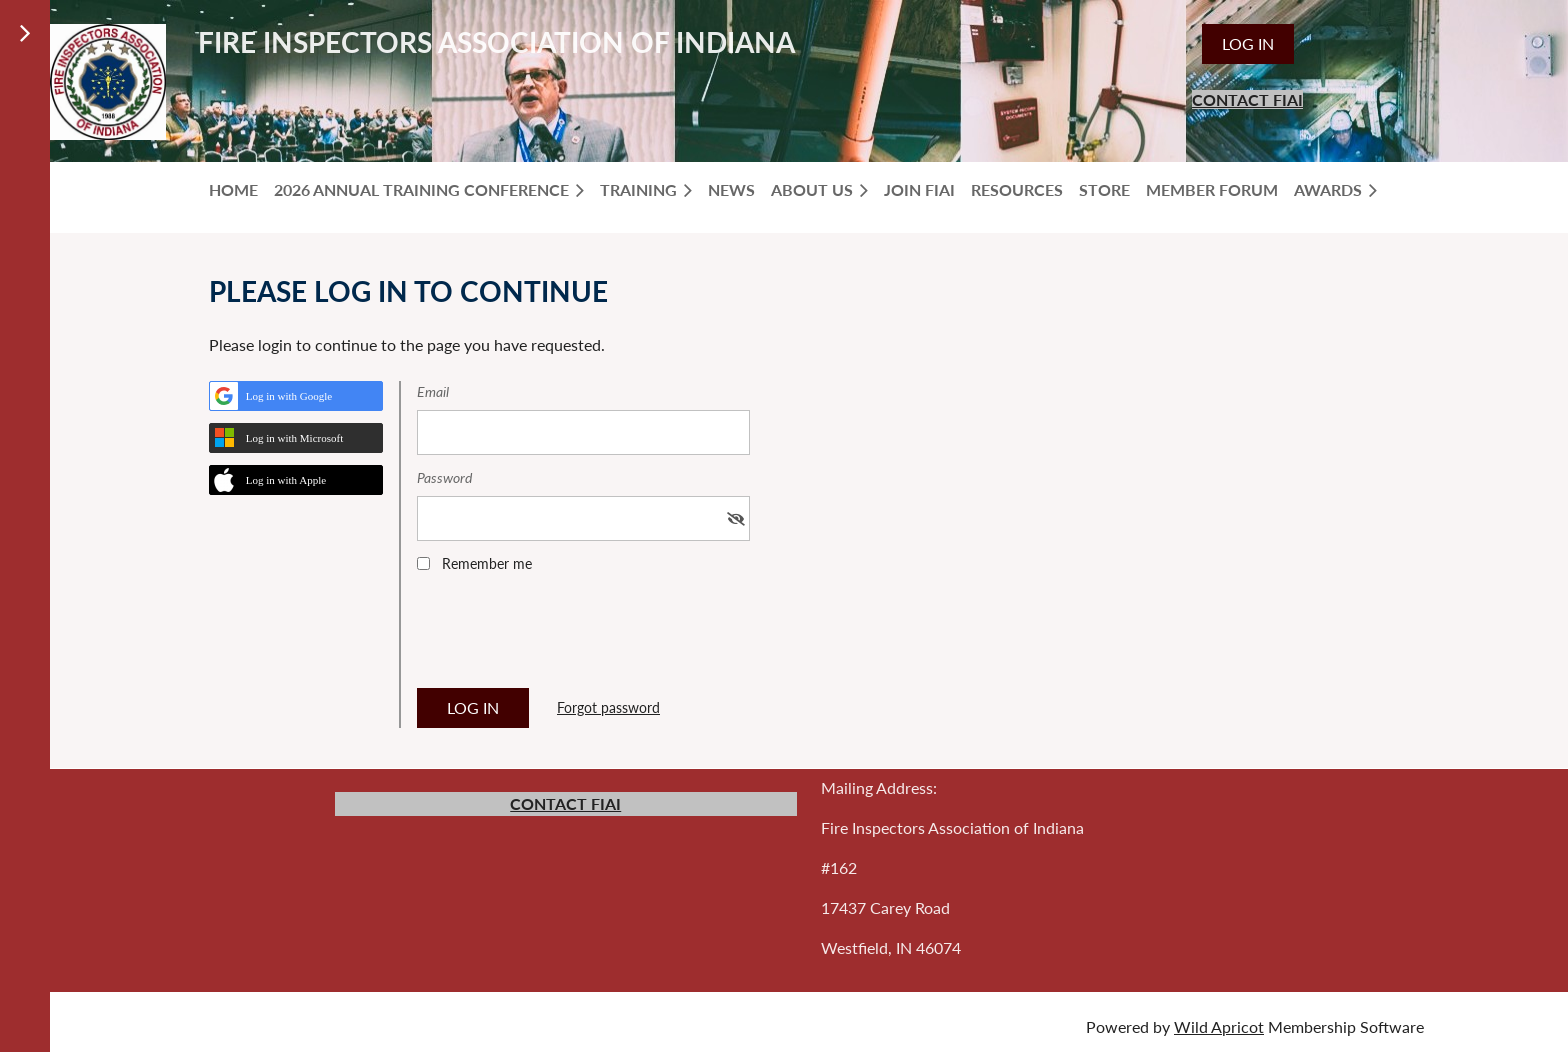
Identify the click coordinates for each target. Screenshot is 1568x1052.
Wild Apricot (1219, 1026)
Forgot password (608, 707)
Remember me (487, 563)
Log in (1248, 43)
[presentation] (569, 637)
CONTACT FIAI (1247, 99)
